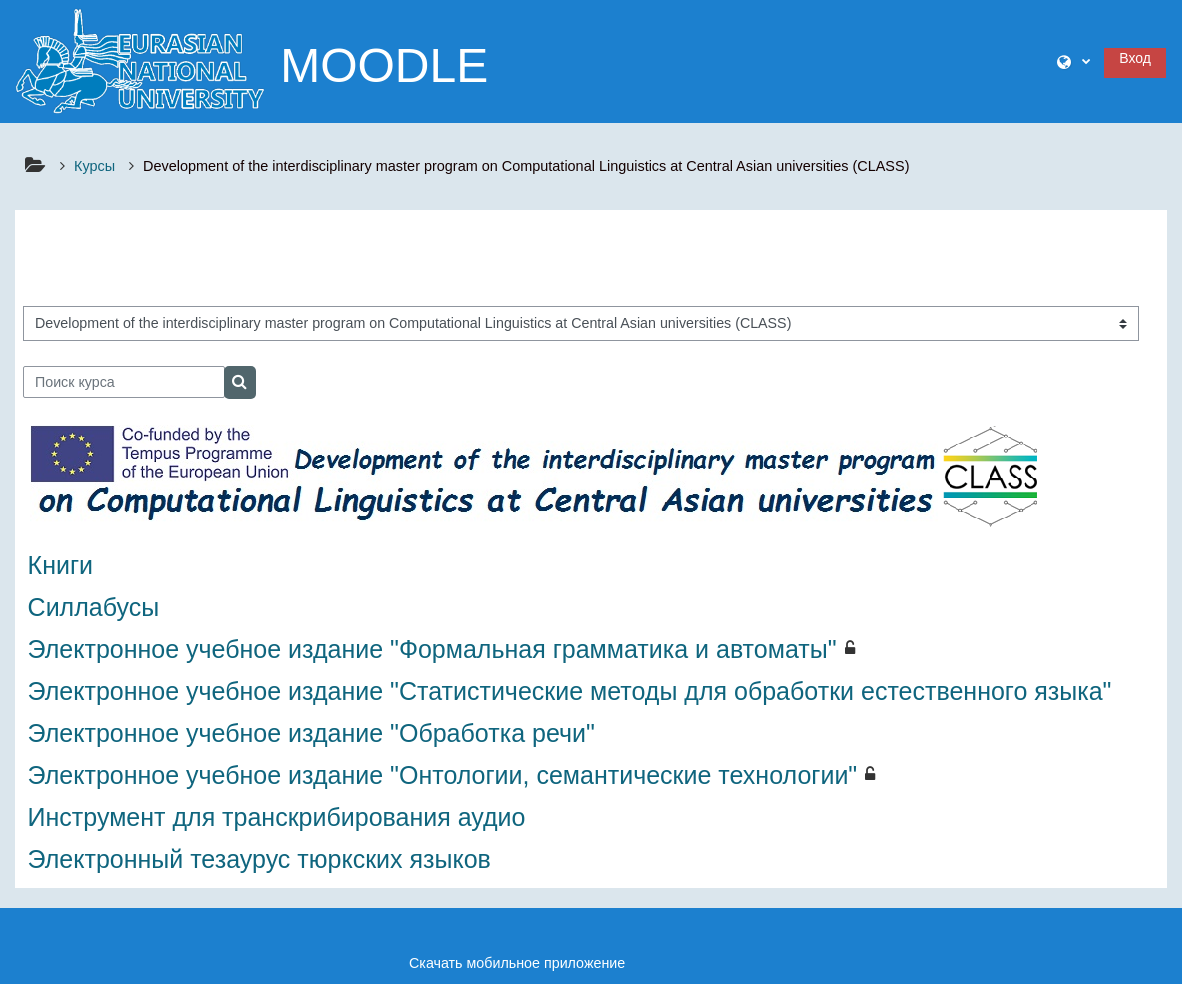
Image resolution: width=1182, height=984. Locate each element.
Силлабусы (94, 607)
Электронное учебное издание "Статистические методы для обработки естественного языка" (570, 691)
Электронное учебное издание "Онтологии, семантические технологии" (443, 775)
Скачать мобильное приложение (517, 963)
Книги (60, 565)
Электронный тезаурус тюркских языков (259, 859)
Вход (1135, 58)
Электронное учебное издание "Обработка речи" (311, 733)
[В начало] (140, 60)
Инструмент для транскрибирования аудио (277, 817)
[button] (1073, 62)
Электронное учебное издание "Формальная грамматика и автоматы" (432, 649)
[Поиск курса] (124, 382)
